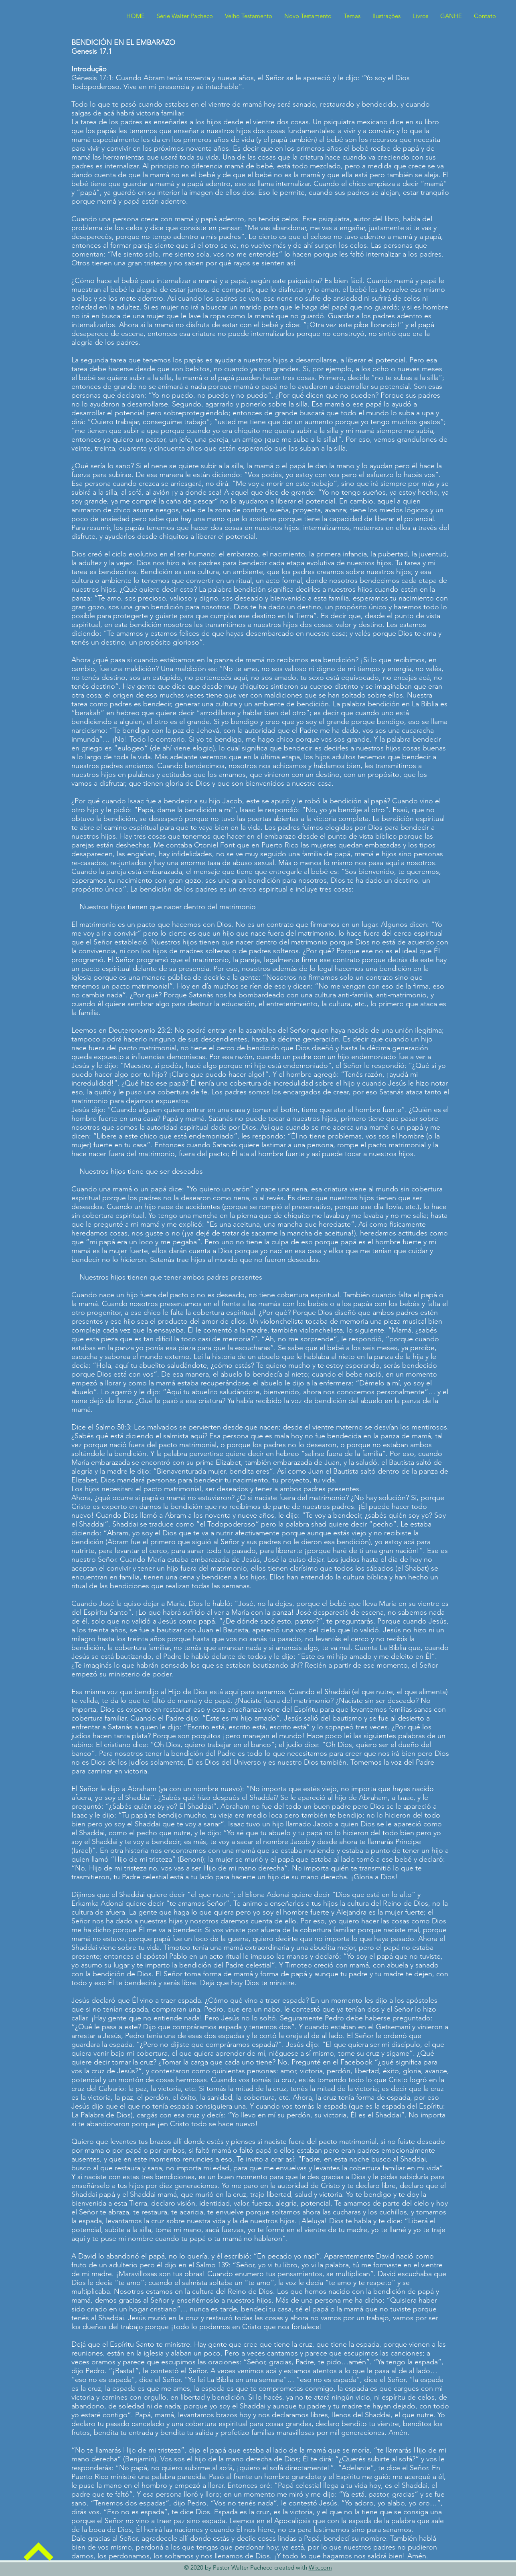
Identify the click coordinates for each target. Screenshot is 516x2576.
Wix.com (320, 2567)
